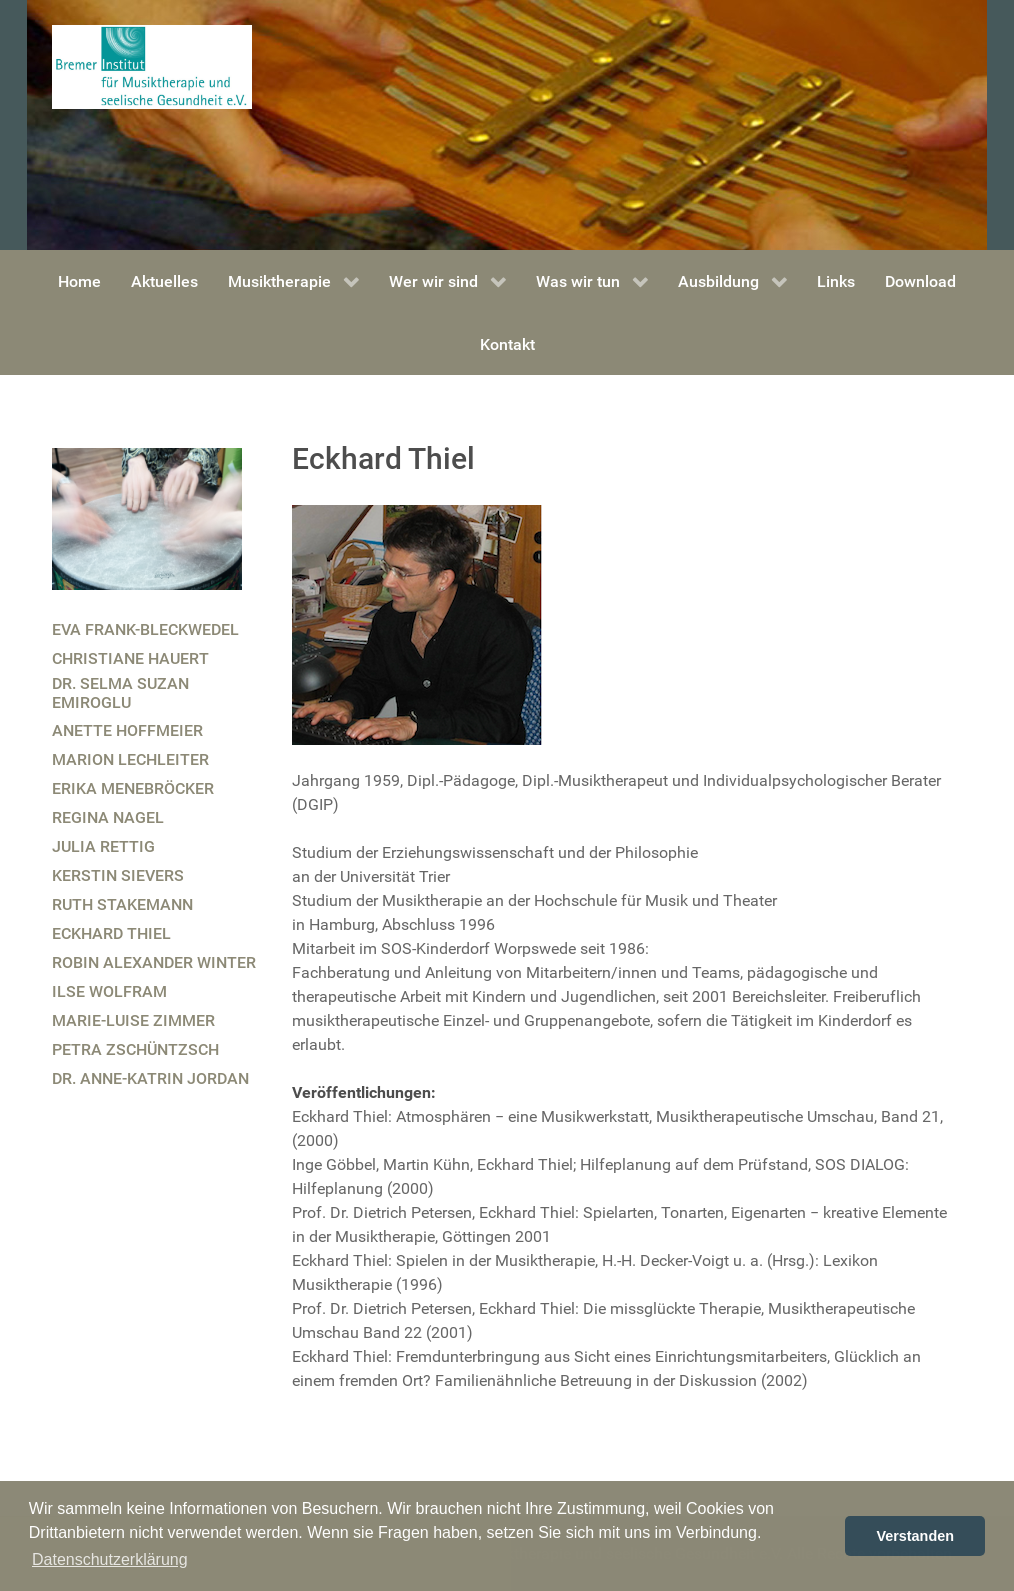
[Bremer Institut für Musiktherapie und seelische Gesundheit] (152, 65)
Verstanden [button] (915, 1536)
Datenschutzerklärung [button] (110, 1559)
